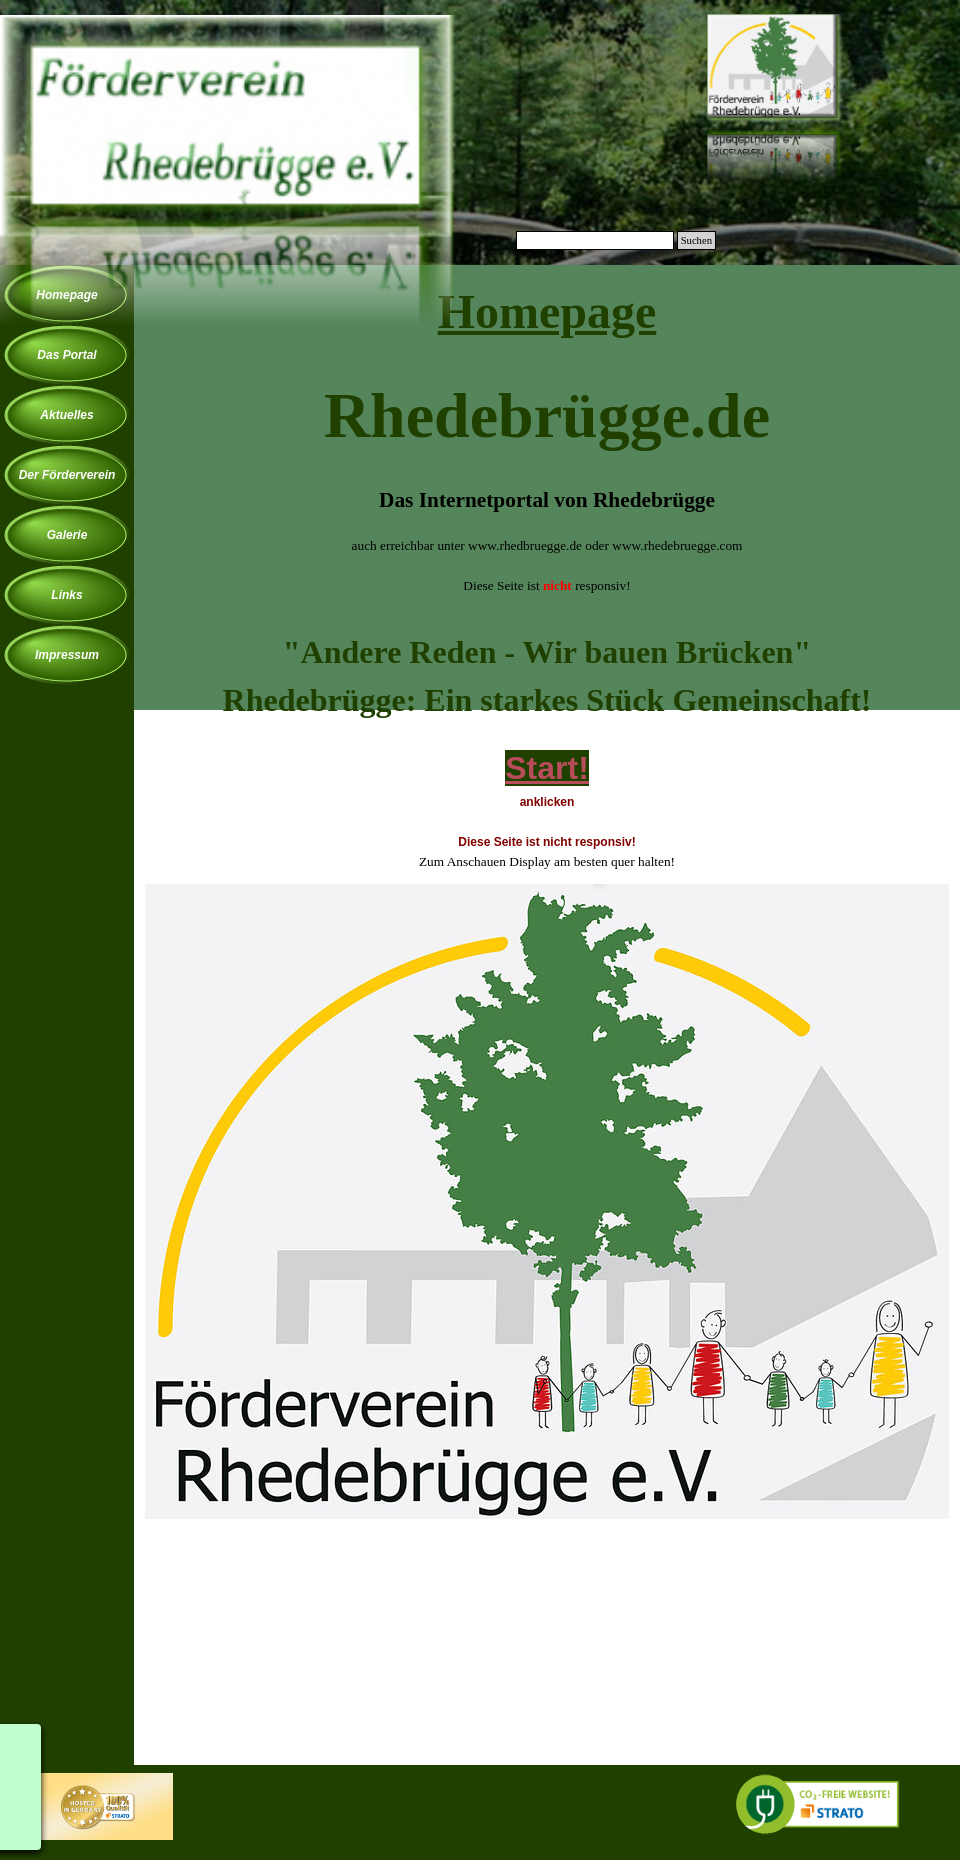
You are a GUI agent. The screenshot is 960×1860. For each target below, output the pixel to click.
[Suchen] (595, 240)
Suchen (696, 240)
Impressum (67, 655)
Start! (547, 768)
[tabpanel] (547, 446)
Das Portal (66, 355)
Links (66, 595)
